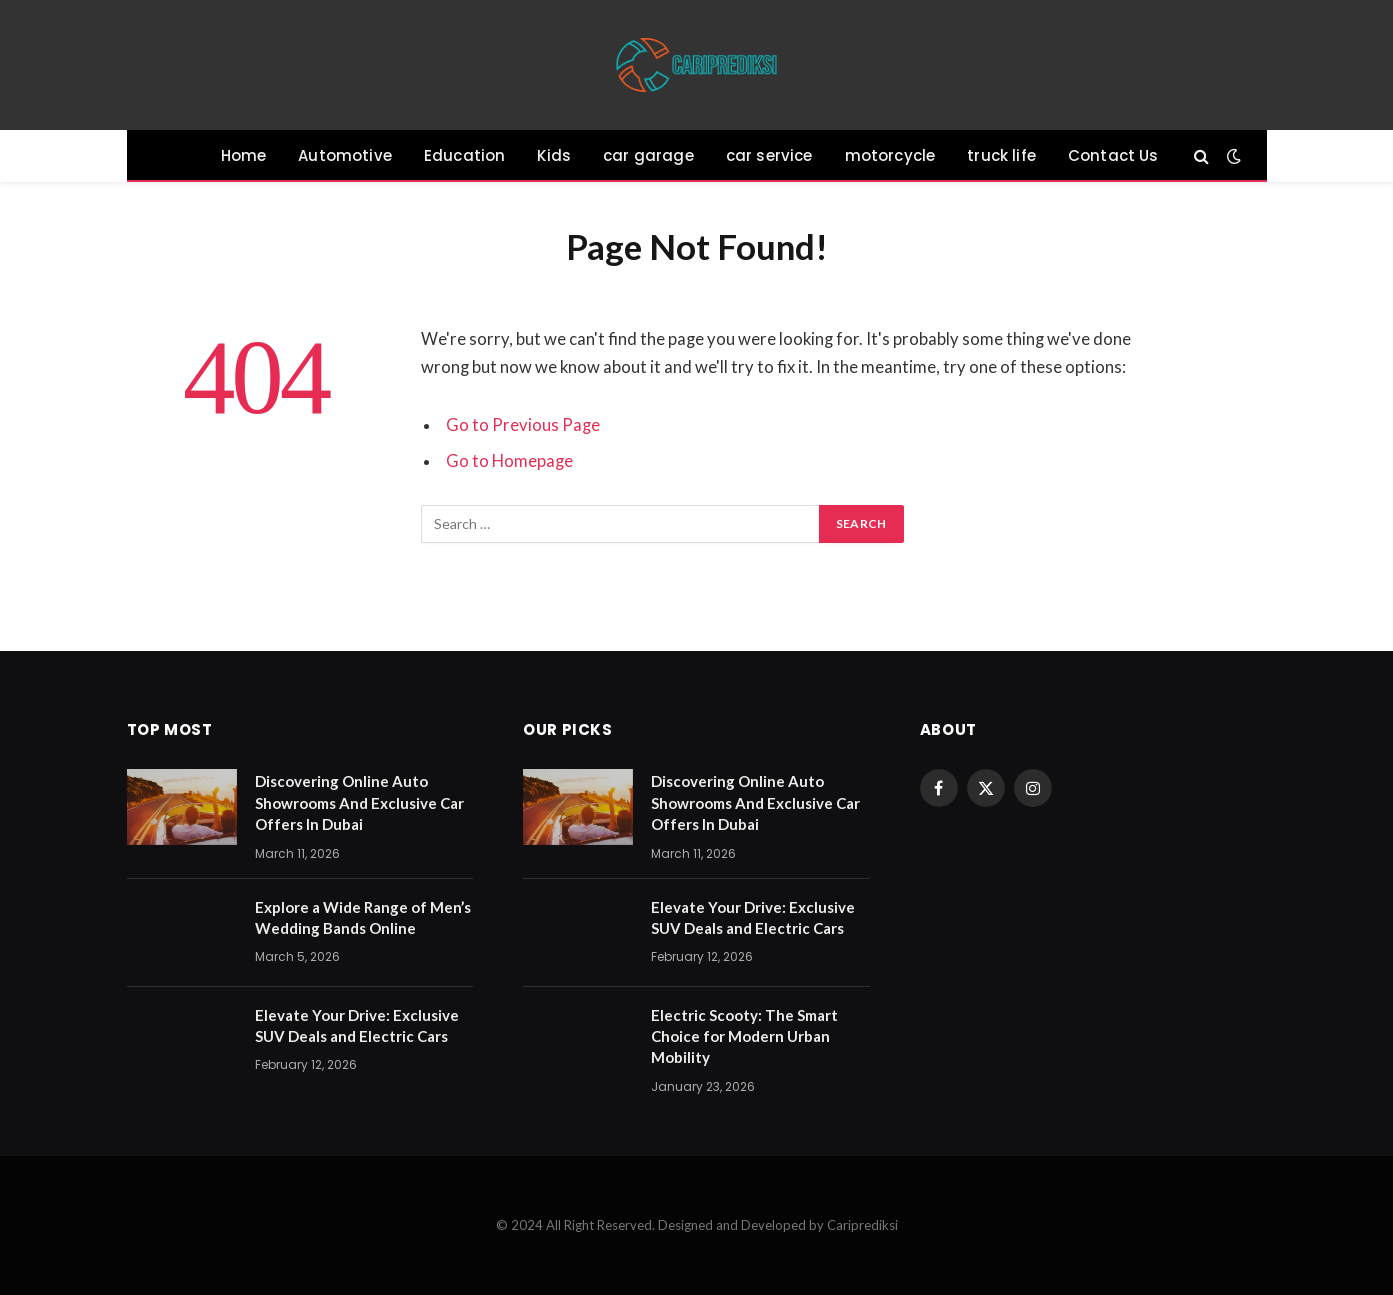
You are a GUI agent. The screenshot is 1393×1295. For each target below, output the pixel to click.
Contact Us (1113, 155)
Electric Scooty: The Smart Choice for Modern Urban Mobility (744, 1036)
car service (769, 155)
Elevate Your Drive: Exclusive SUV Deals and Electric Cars (357, 1025)
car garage (648, 155)
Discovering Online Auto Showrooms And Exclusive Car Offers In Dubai (359, 802)
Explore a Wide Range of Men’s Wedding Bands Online (363, 917)
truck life (1001, 155)
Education (465, 155)
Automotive (345, 155)
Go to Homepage (509, 461)
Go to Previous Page (523, 425)
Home (244, 155)
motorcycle (890, 155)
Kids (554, 155)
